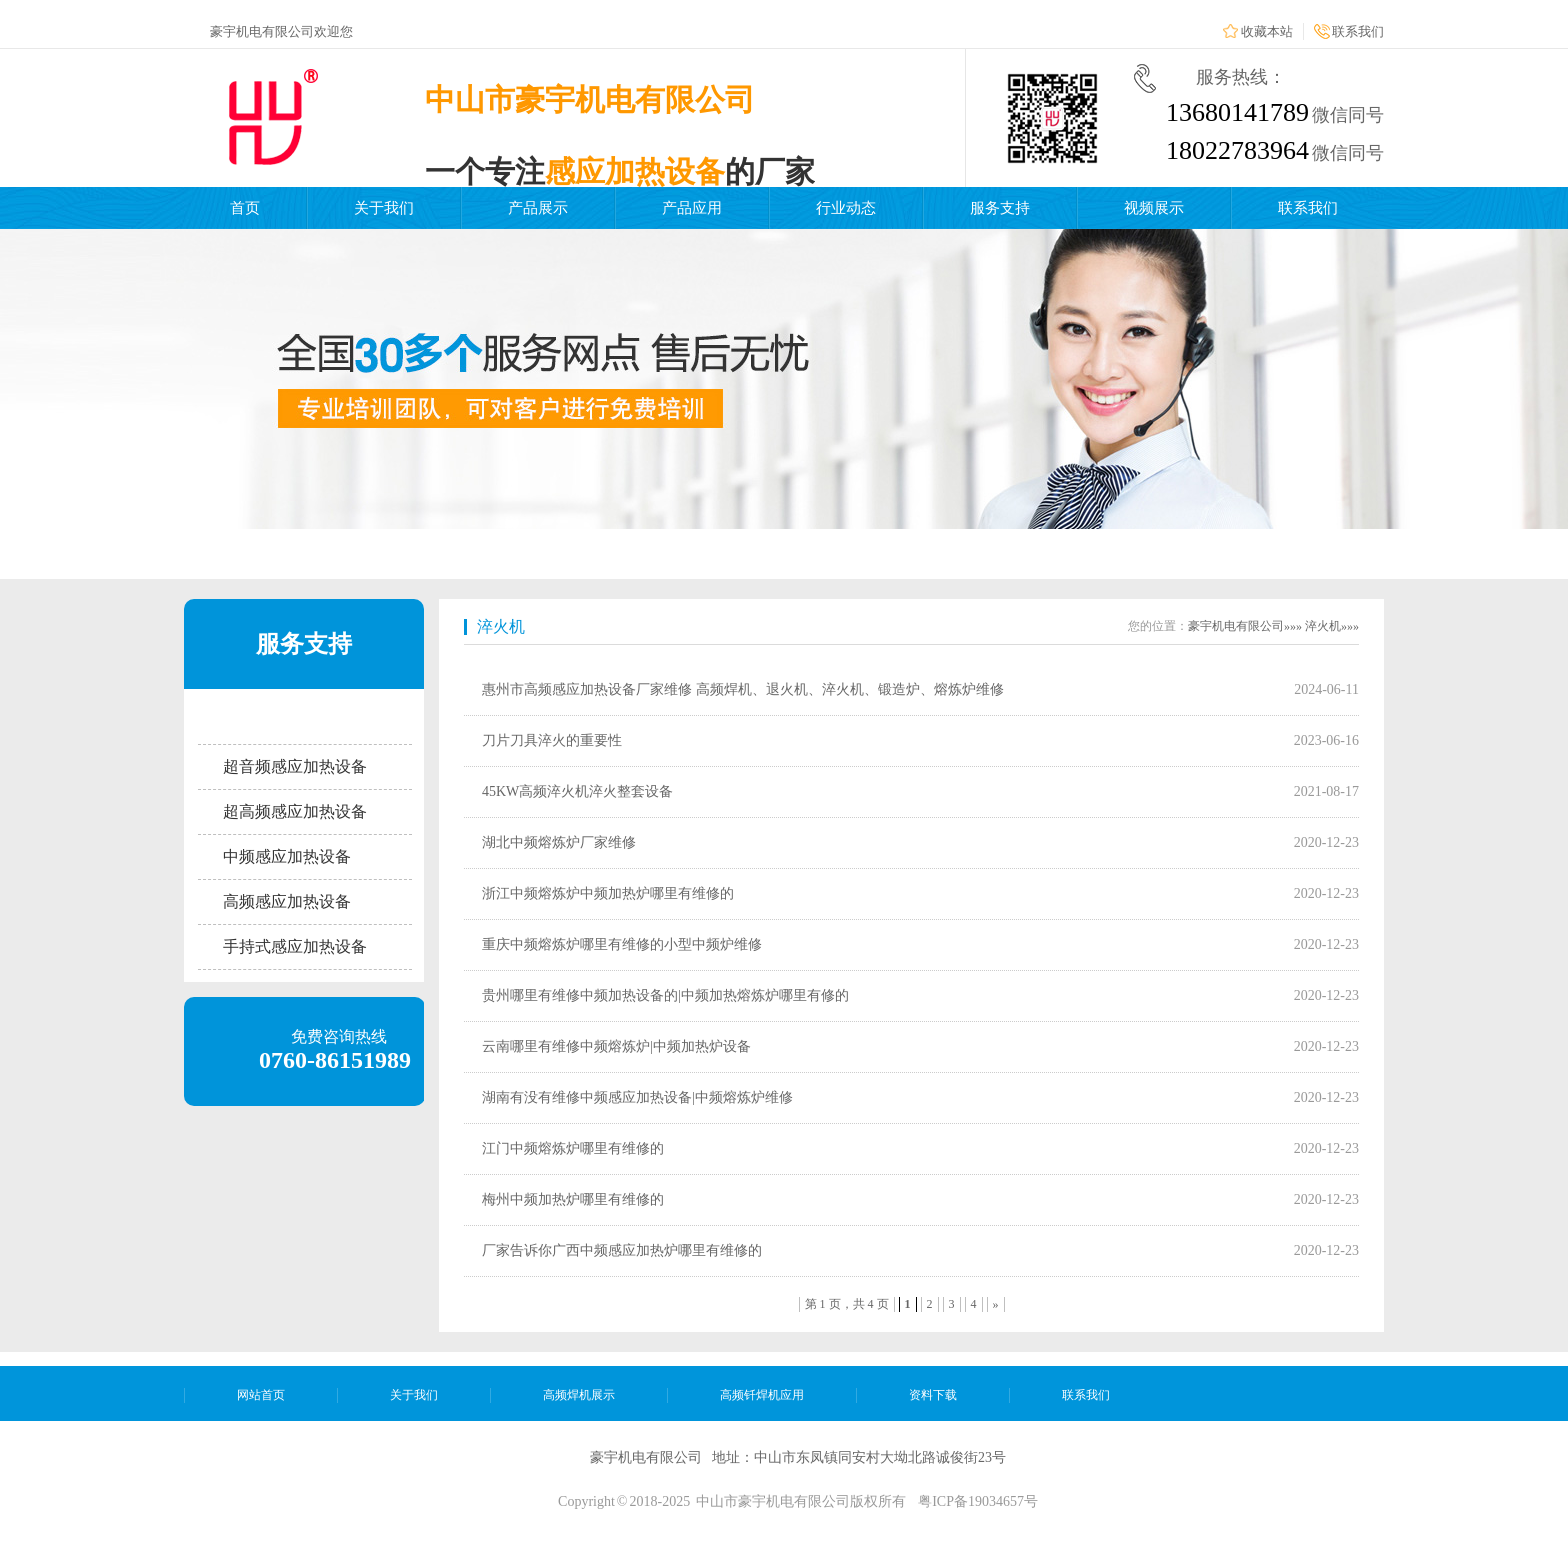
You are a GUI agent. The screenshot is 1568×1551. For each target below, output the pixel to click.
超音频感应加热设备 (295, 766)
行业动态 (846, 208)
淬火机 (501, 626)
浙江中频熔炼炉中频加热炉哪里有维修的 (608, 893)
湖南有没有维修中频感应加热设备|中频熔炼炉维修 (637, 1097)
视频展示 (1154, 208)
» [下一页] (996, 1304)
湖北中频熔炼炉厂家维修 (559, 842)
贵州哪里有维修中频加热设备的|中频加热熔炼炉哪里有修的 (665, 995)
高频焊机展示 (579, 1395)
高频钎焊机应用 (762, 1395)
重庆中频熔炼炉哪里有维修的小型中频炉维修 (622, 944)
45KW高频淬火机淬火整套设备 (577, 791)
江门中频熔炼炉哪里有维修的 (573, 1148)
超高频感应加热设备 (295, 811)
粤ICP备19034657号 (978, 1501)
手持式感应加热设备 (295, 946)
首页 (245, 208)
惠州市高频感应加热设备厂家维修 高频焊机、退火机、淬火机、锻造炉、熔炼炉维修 (743, 689)
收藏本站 (1267, 31)
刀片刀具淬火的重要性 (552, 740)
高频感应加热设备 (287, 901)
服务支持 (1000, 208)
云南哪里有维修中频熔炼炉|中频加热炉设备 (616, 1046)
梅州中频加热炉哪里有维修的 (573, 1199)
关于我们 (384, 208)
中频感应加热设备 (287, 856)
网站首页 (261, 1395)
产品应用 (692, 208)
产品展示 (538, 208)
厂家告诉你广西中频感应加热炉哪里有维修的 (622, 1250)
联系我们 (1358, 31)
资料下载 (933, 1395)
